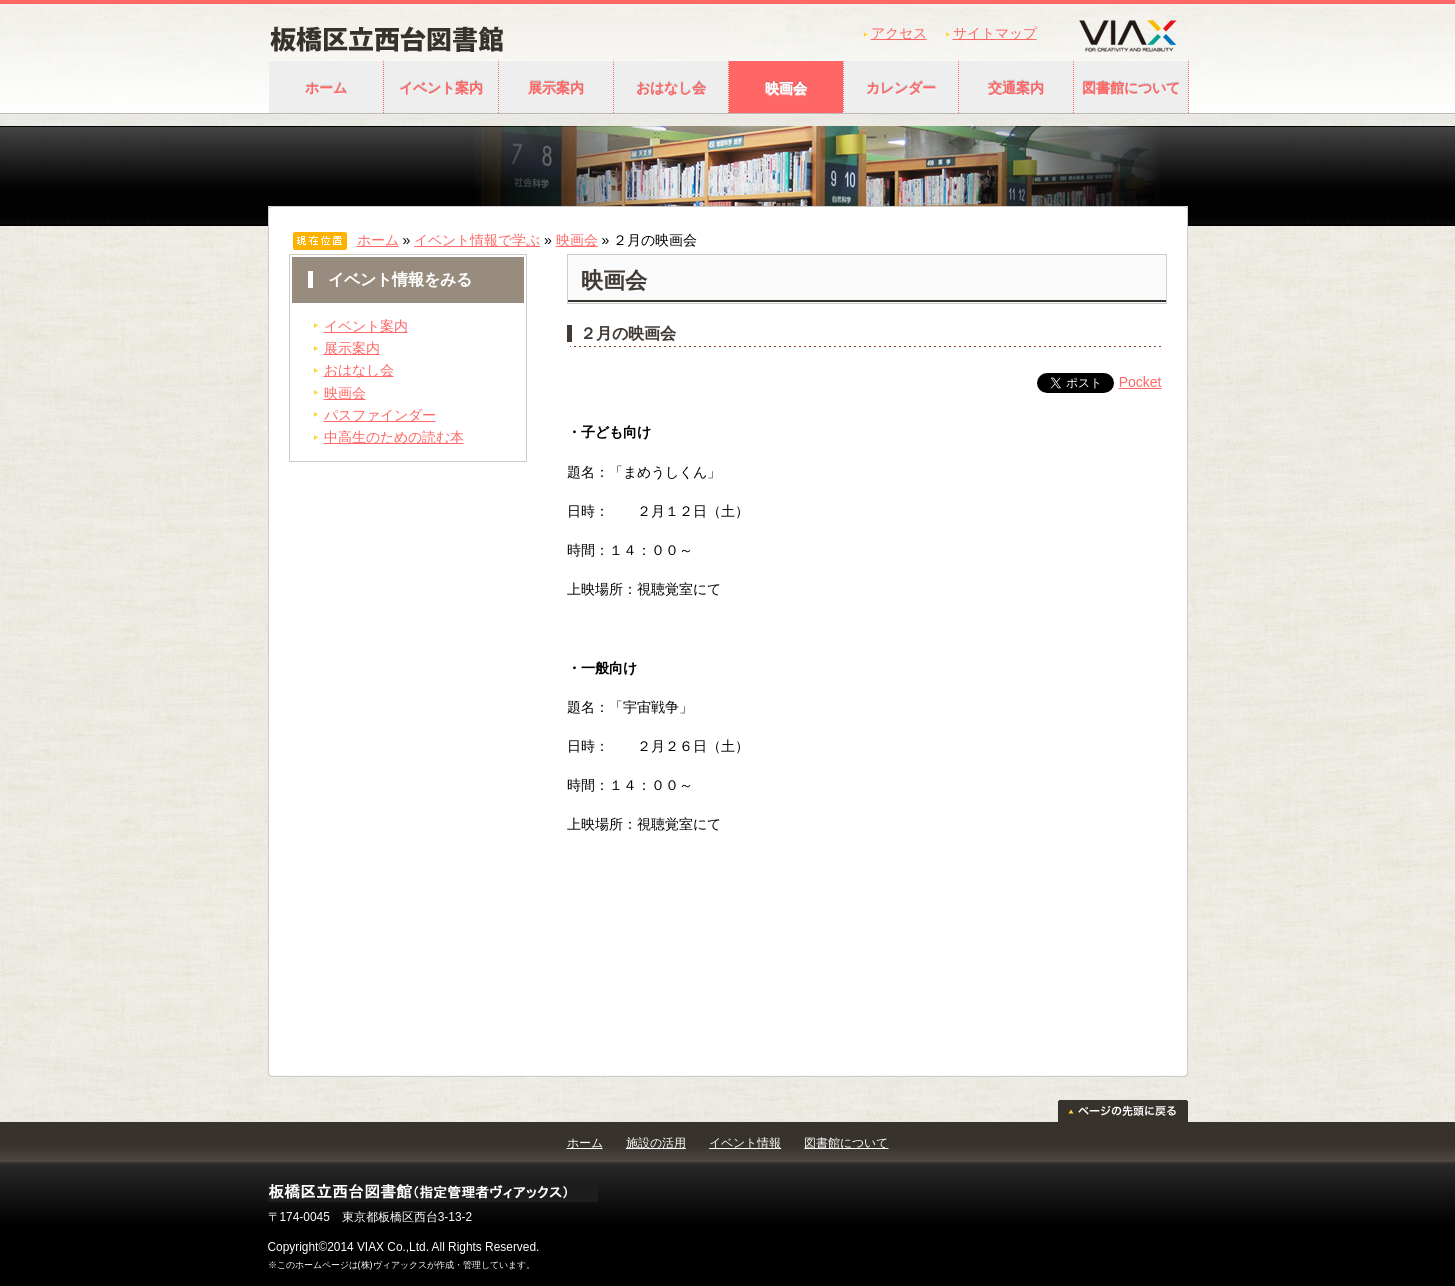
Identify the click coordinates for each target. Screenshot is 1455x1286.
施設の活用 (656, 1143)
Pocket (1140, 382)
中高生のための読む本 (394, 437)
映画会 (786, 88)
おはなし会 (671, 88)
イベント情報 (745, 1143)
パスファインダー (380, 415)
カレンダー (901, 88)
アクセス (899, 33)
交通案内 (1016, 88)
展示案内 (556, 88)
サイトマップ (995, 33)
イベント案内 (441, 88)
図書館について (1131, 88)
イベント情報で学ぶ (477, 240)
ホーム (326, 88)
